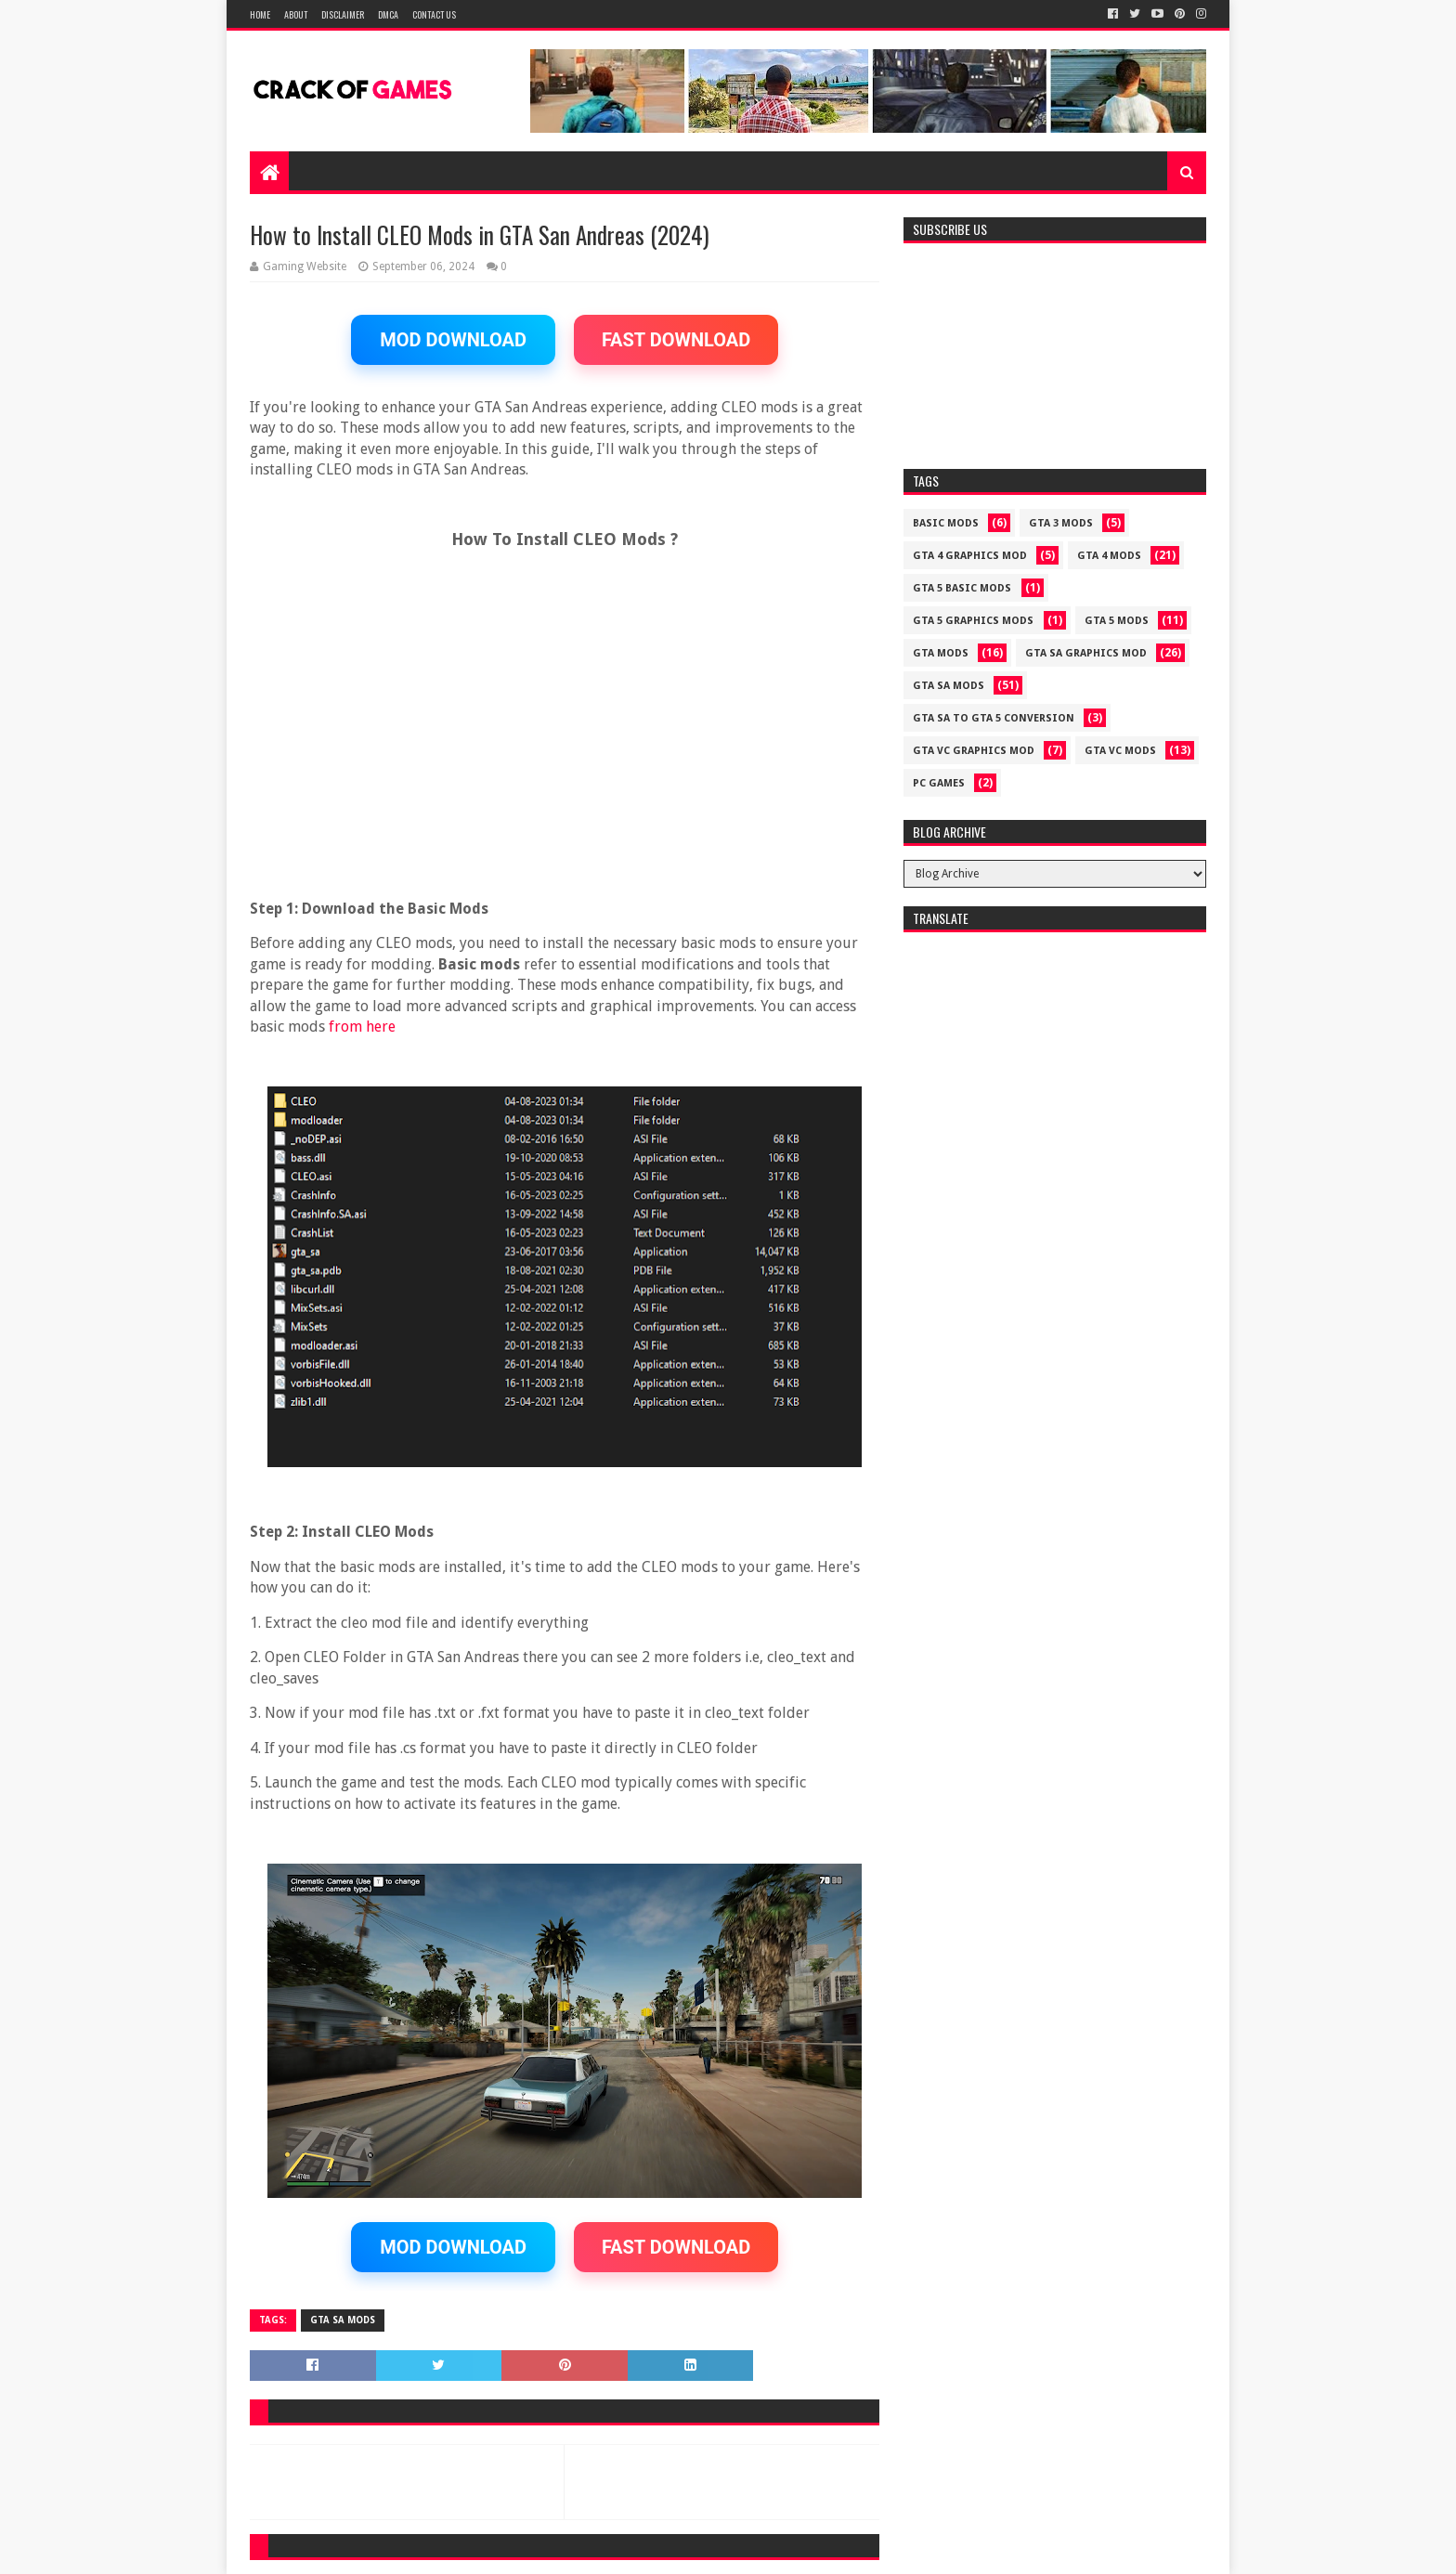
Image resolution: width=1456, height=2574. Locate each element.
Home (260, 14)
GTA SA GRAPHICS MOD (1086, 653)
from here (362, 1026)
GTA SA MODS (342, 2320)
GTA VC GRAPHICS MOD (973, 751)
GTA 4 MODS (1109, 556)
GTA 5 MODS (1117, 621)
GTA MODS (940, 653)
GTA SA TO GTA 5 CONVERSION (993, 718)
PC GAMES (939, 783)
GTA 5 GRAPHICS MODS (973, 621)
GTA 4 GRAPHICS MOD (970, 556)
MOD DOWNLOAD (453, 340)
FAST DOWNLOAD (676, 340)
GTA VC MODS (1120, 751)
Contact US (434, 14)
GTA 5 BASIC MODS (962, 588)
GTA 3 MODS (1061, 523)
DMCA (388, 14)
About (295, 14)
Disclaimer (342, 14)
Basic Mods (946, 523)
